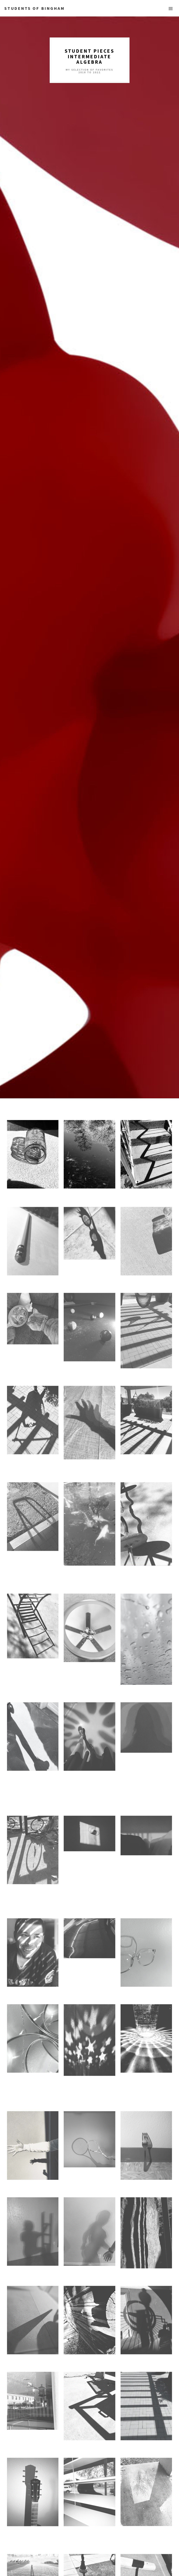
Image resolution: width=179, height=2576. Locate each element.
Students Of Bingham (34, 8)
